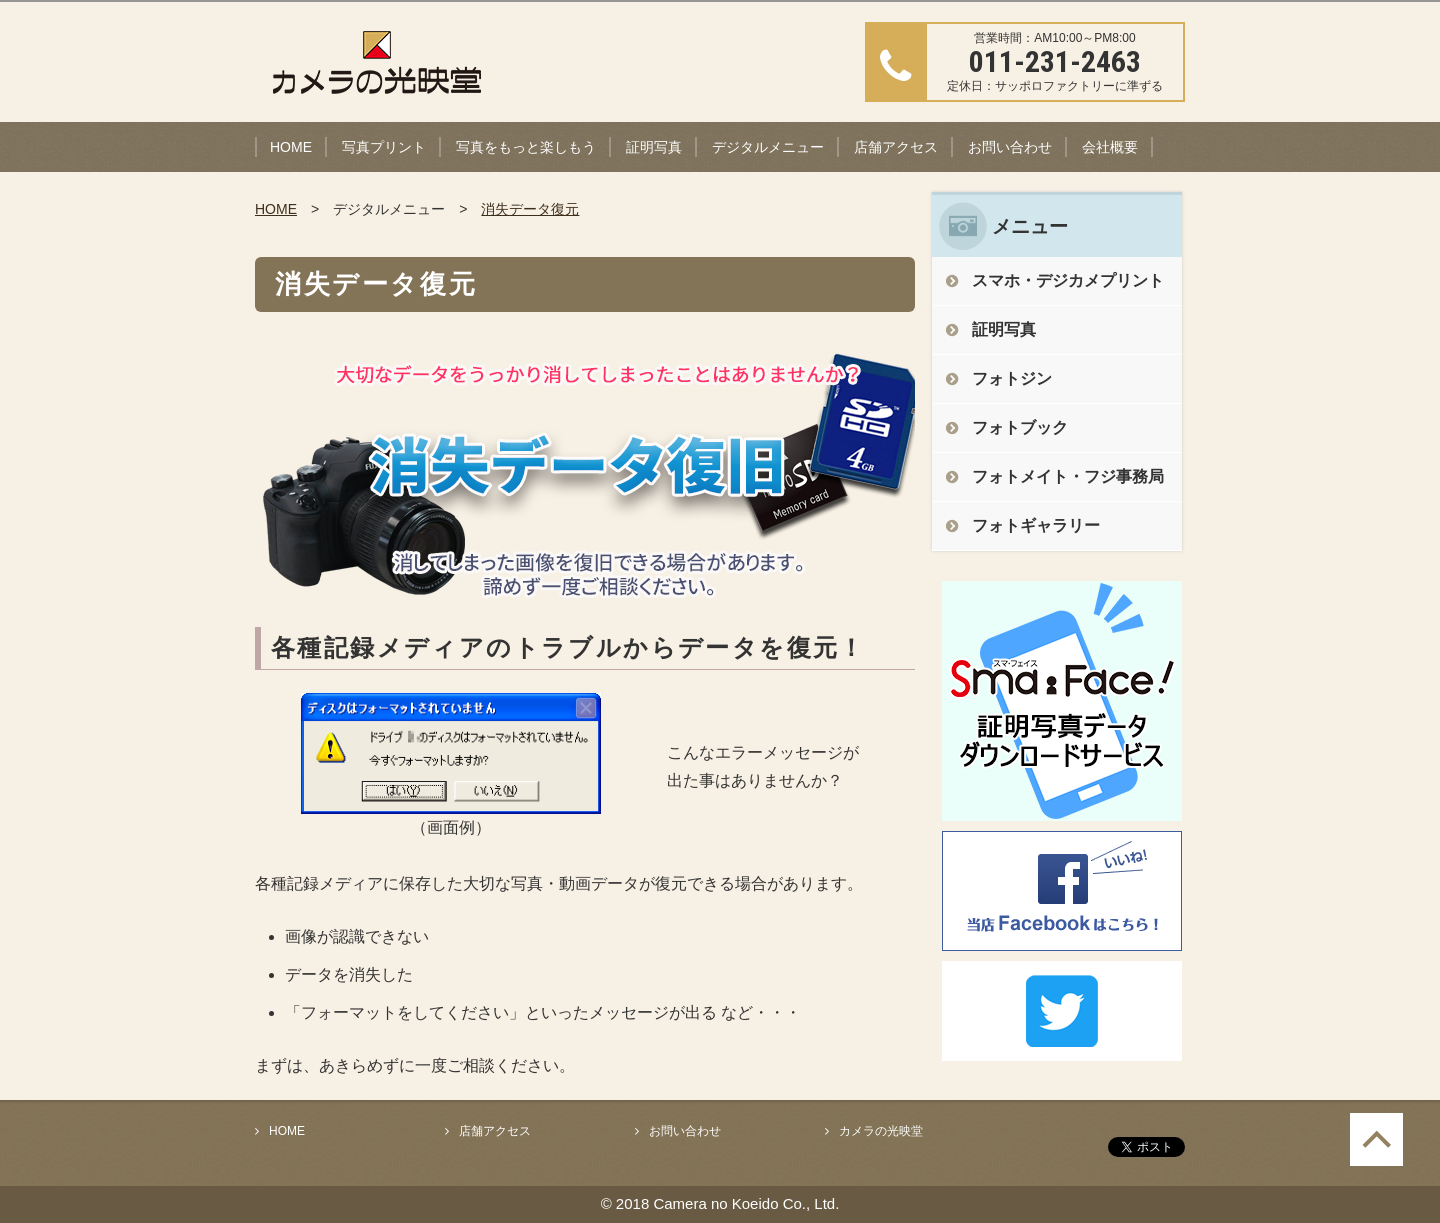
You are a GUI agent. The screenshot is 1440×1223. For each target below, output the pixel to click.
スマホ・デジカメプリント (1068, 280)
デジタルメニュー (768, 147)
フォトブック (1020, 427)
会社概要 (1110, 147)
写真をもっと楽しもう (526, 147)
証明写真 (654, 147)
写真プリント (384, 147)
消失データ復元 (530, 209)
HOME (291, 147)
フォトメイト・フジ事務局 (1068, 476)
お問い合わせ (1010, 147)
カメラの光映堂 (881, 1131)
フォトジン (1012, 378)
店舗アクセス (896, 147)
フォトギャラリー (1036, 525)
